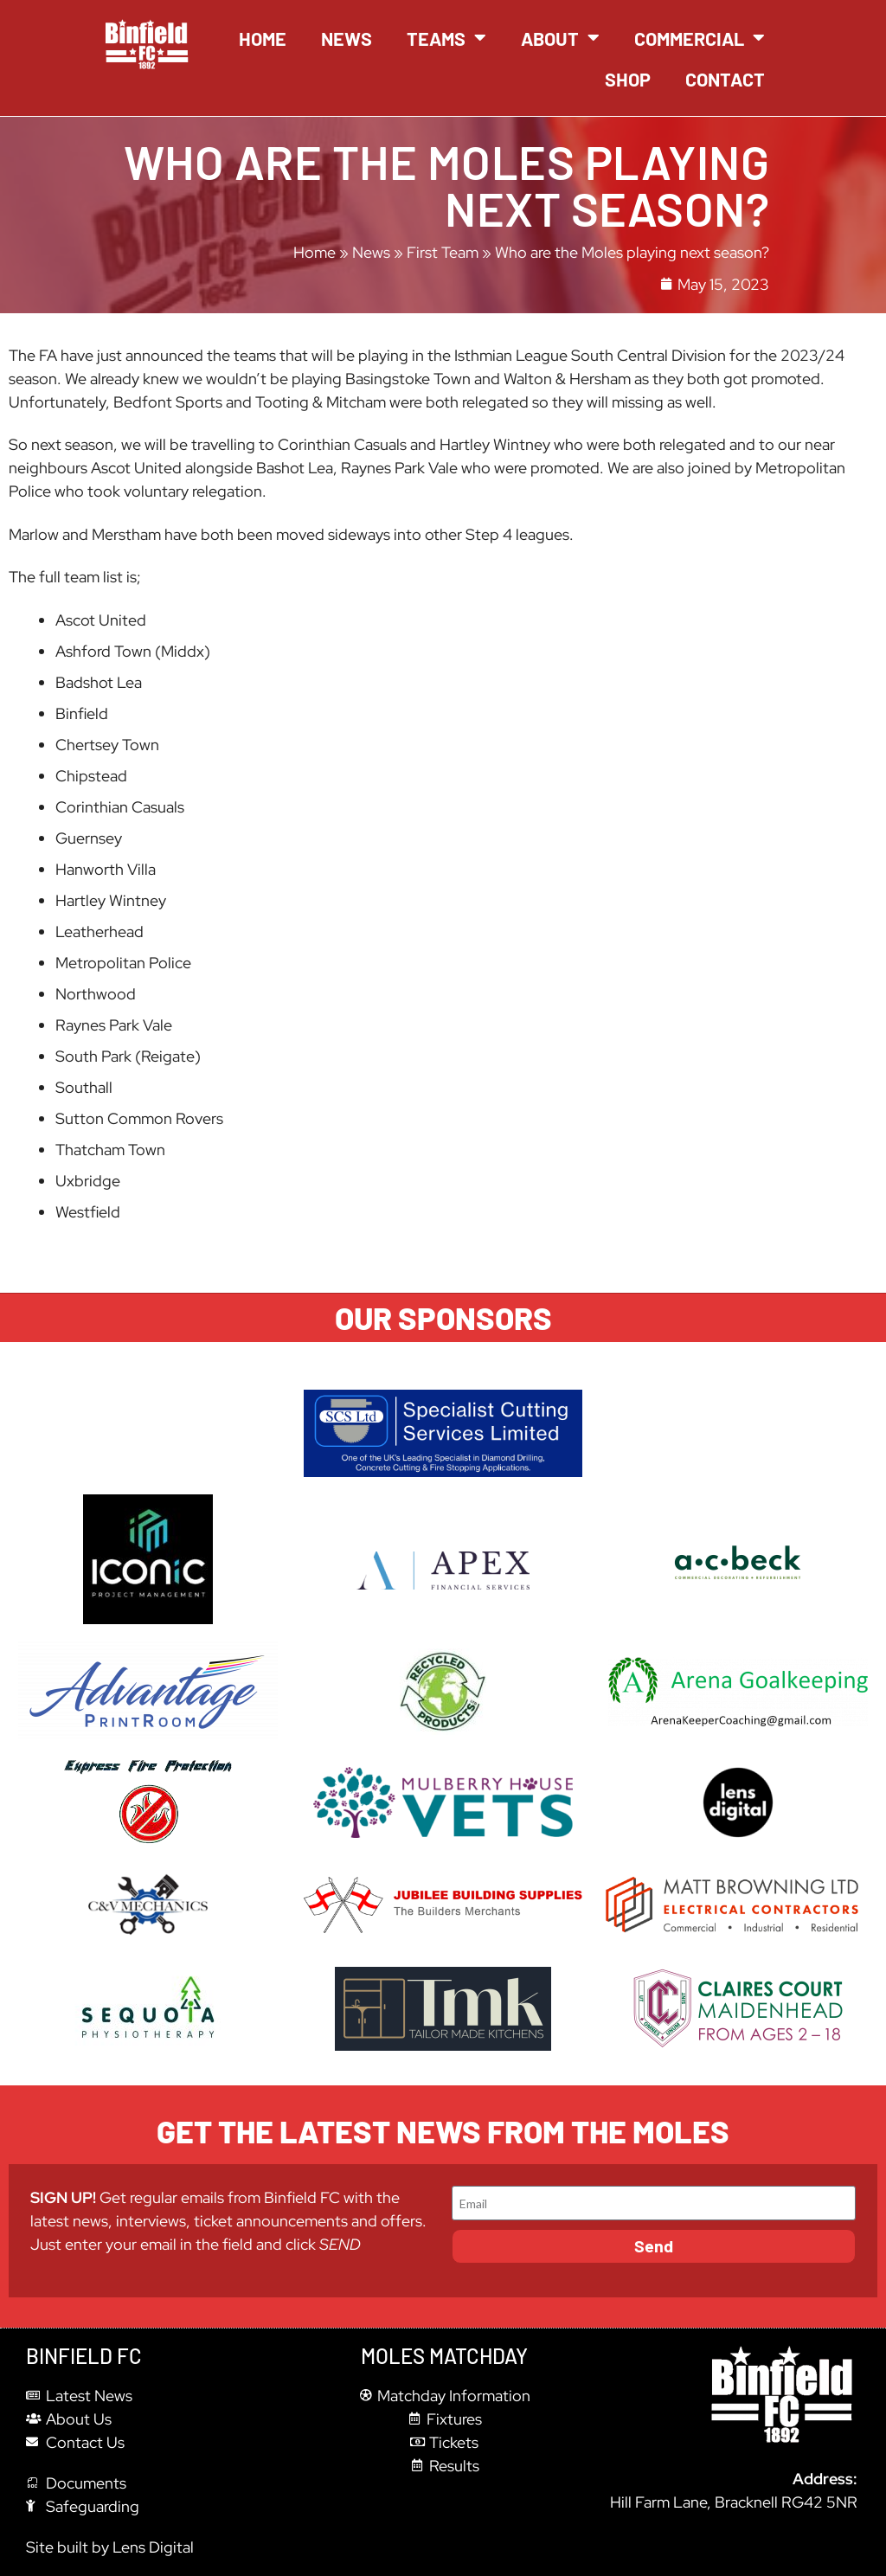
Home (262, 38)
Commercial (699, 38)
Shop (628, 78)
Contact (725, 78)
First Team (442, 252)
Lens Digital (153, 2547)
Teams (446, 38)
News (346, 38)
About (560, 38)
